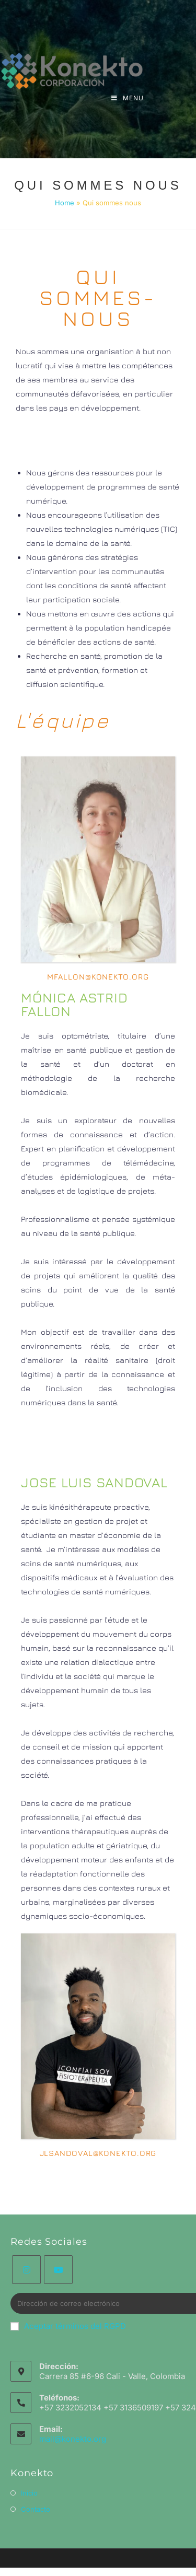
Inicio (29, 2493)
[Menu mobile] (127, 98)
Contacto (35, 2509)
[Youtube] (58, 2269)
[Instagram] (26, 2269)
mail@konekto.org (72, 2439)
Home (64, 203)
